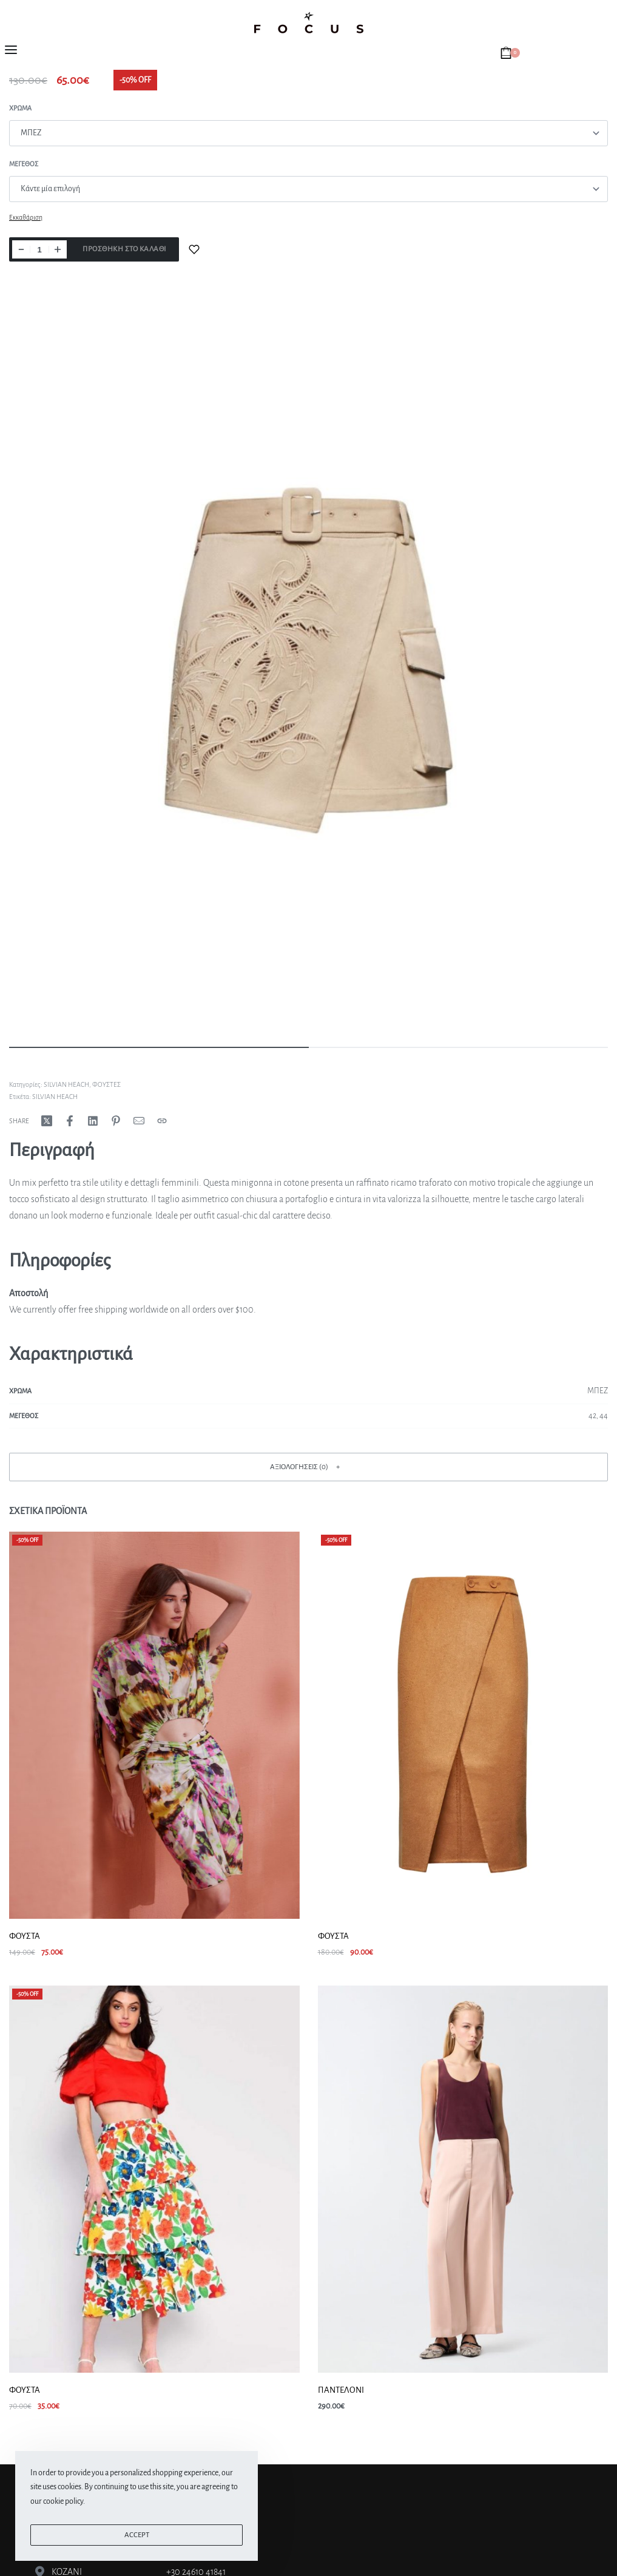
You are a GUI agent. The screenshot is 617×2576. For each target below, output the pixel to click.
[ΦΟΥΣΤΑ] (154, 1725)
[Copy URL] (162, 1120)
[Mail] (138, 1120)
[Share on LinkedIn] (92, 1120)
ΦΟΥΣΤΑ (24, 1936)
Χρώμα (20, 108)
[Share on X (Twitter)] (46, 1120)
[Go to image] (159, 1047)
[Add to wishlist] (194, 249)
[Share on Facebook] (69, 1120)
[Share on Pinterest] (115, 1120)
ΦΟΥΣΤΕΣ (106, 1084)
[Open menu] (11, 50)
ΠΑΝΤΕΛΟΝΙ (341, 2390)
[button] (308, 1467)
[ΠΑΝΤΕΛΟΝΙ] (463, 2179)
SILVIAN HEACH (66, 1084)
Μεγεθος (23, 163)
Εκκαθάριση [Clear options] (25, 217)
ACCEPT (136, 2535)
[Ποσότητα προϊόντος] (39, 249)
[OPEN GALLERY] (308, 660)
